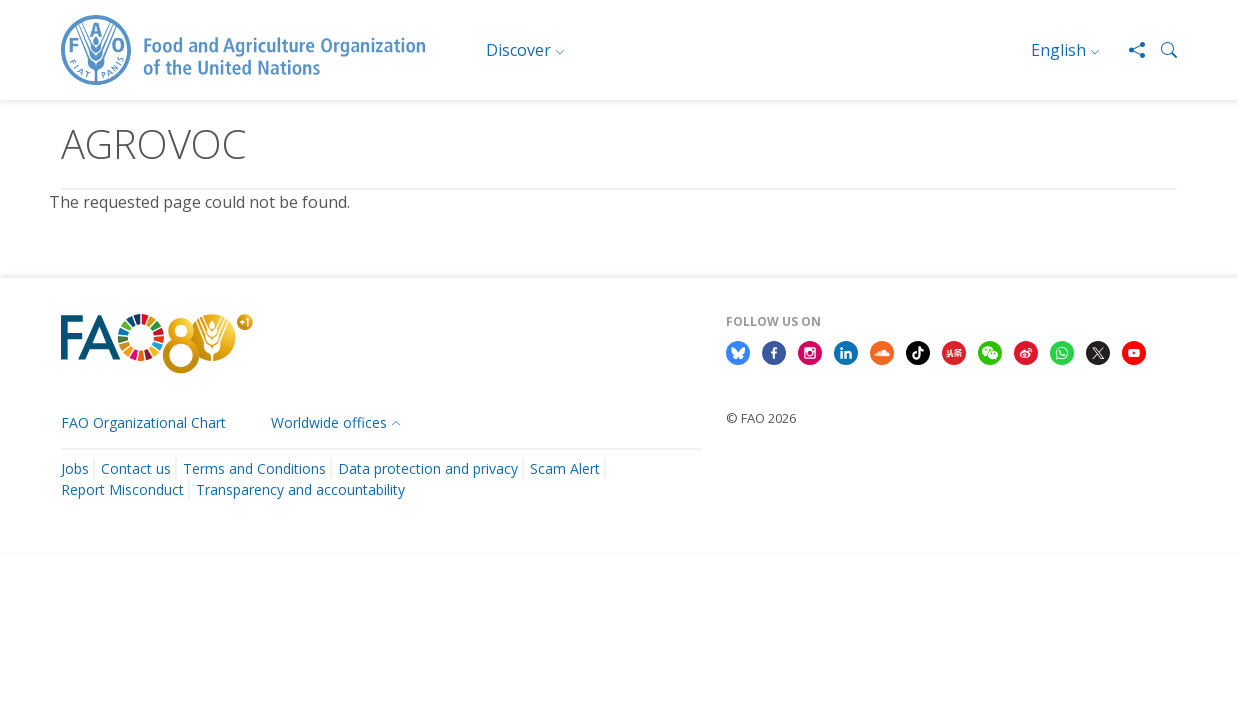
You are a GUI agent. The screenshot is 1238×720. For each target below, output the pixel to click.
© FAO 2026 (761, 418)
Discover (518, 50)
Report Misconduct (122, 489)
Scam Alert (565, 468)
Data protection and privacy (428, 468)
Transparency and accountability (300, 489)
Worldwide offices (329, 422)
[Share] (1129, 50)
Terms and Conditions (254, 468)
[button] (1161, 50)
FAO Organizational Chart (143, 422)
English (1058, 50)
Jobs (75, 468)
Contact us (136, 468)
